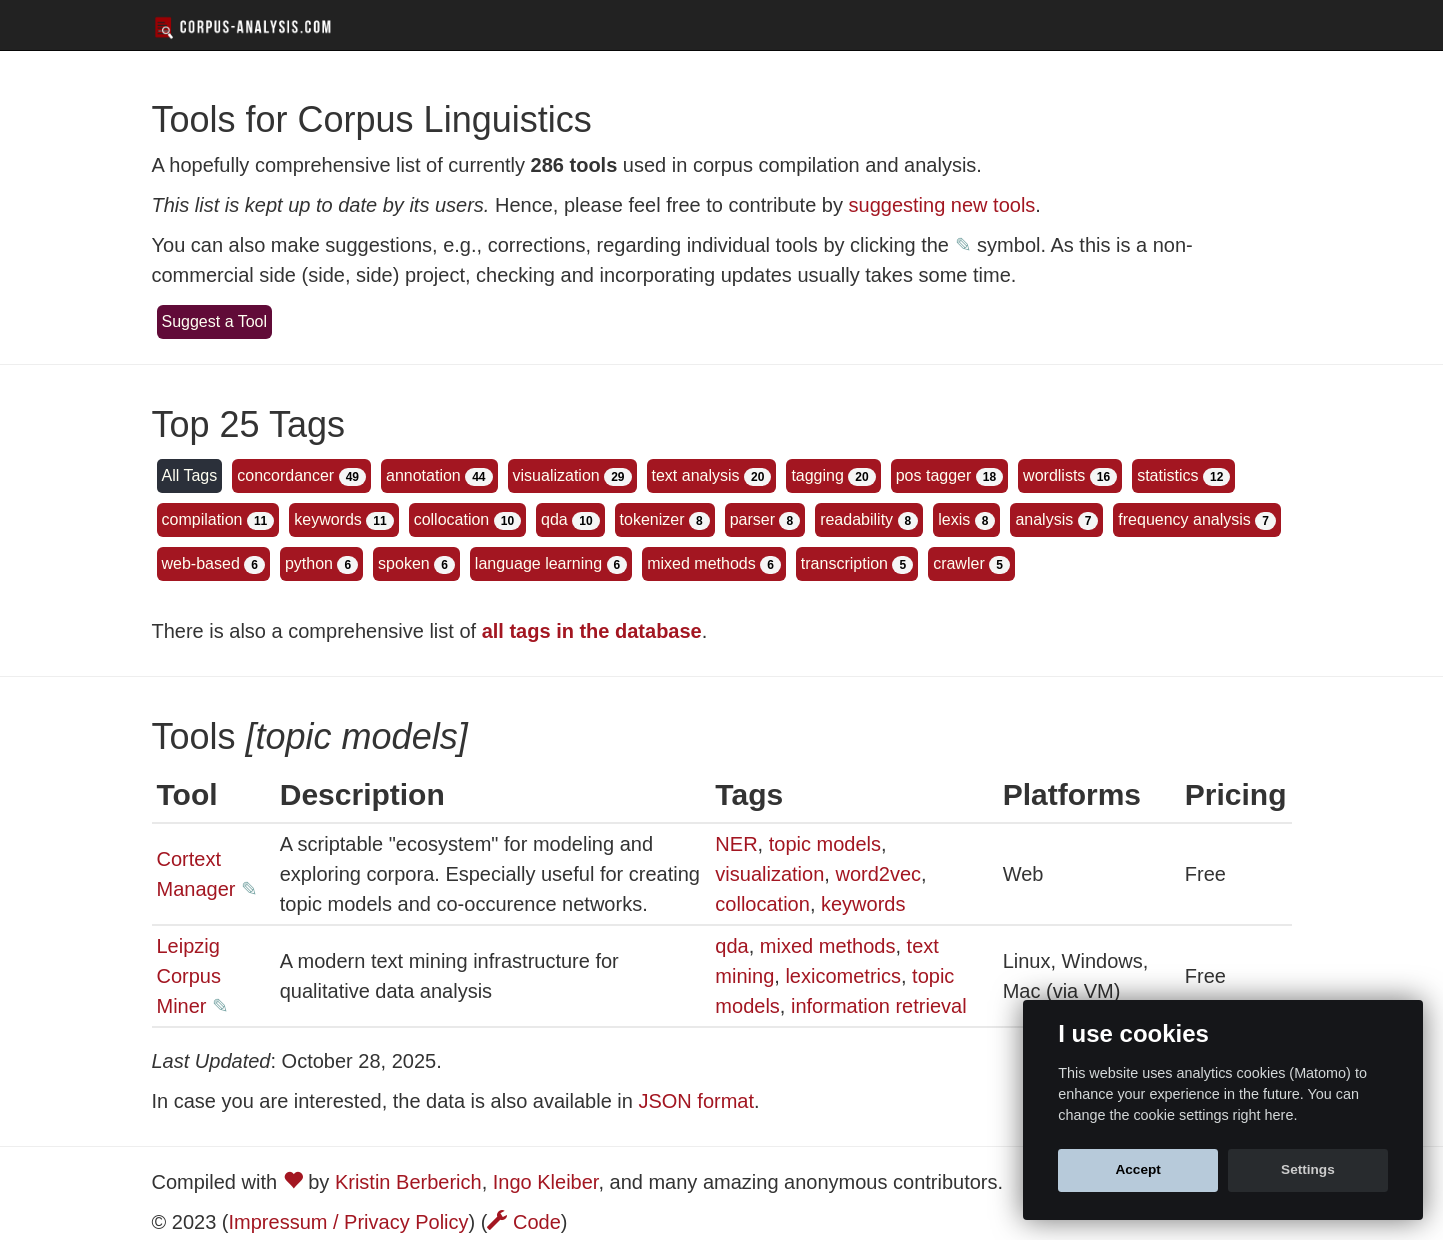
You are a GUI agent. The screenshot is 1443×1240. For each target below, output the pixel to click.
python (309, 563)
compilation (202, 519)
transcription (844, 563)
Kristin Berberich (408, 1182)
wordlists (1054, 475)
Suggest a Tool (215, 321)
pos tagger (934, 475)
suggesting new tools (942, 205)
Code (523, 1222)
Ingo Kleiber (546, 1182)
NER (736, 844)
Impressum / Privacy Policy (349, 1222)
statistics (1167, 475)
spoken (404, 563)
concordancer (285, 475)
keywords (328, 519)
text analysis (696, 475)
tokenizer (652, 519)
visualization (556, 475)
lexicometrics (843, 976)
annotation (423, 475)
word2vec (878, 874)
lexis (954, 519)
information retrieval (879, 1006)
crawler (959, 563)
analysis (1044, 519)
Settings (1308, 1169)
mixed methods (701, 563)
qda (554, 519)
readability (856, 519)
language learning (538, 563)
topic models (825, 844)
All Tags (190, 475)
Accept (1137, 1169)
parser (752, 519)
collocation (452, 519)
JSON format (696, 1101)
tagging (817, 475)
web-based (201, 563)
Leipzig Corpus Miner (189, 976)
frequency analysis (1184, 519)
